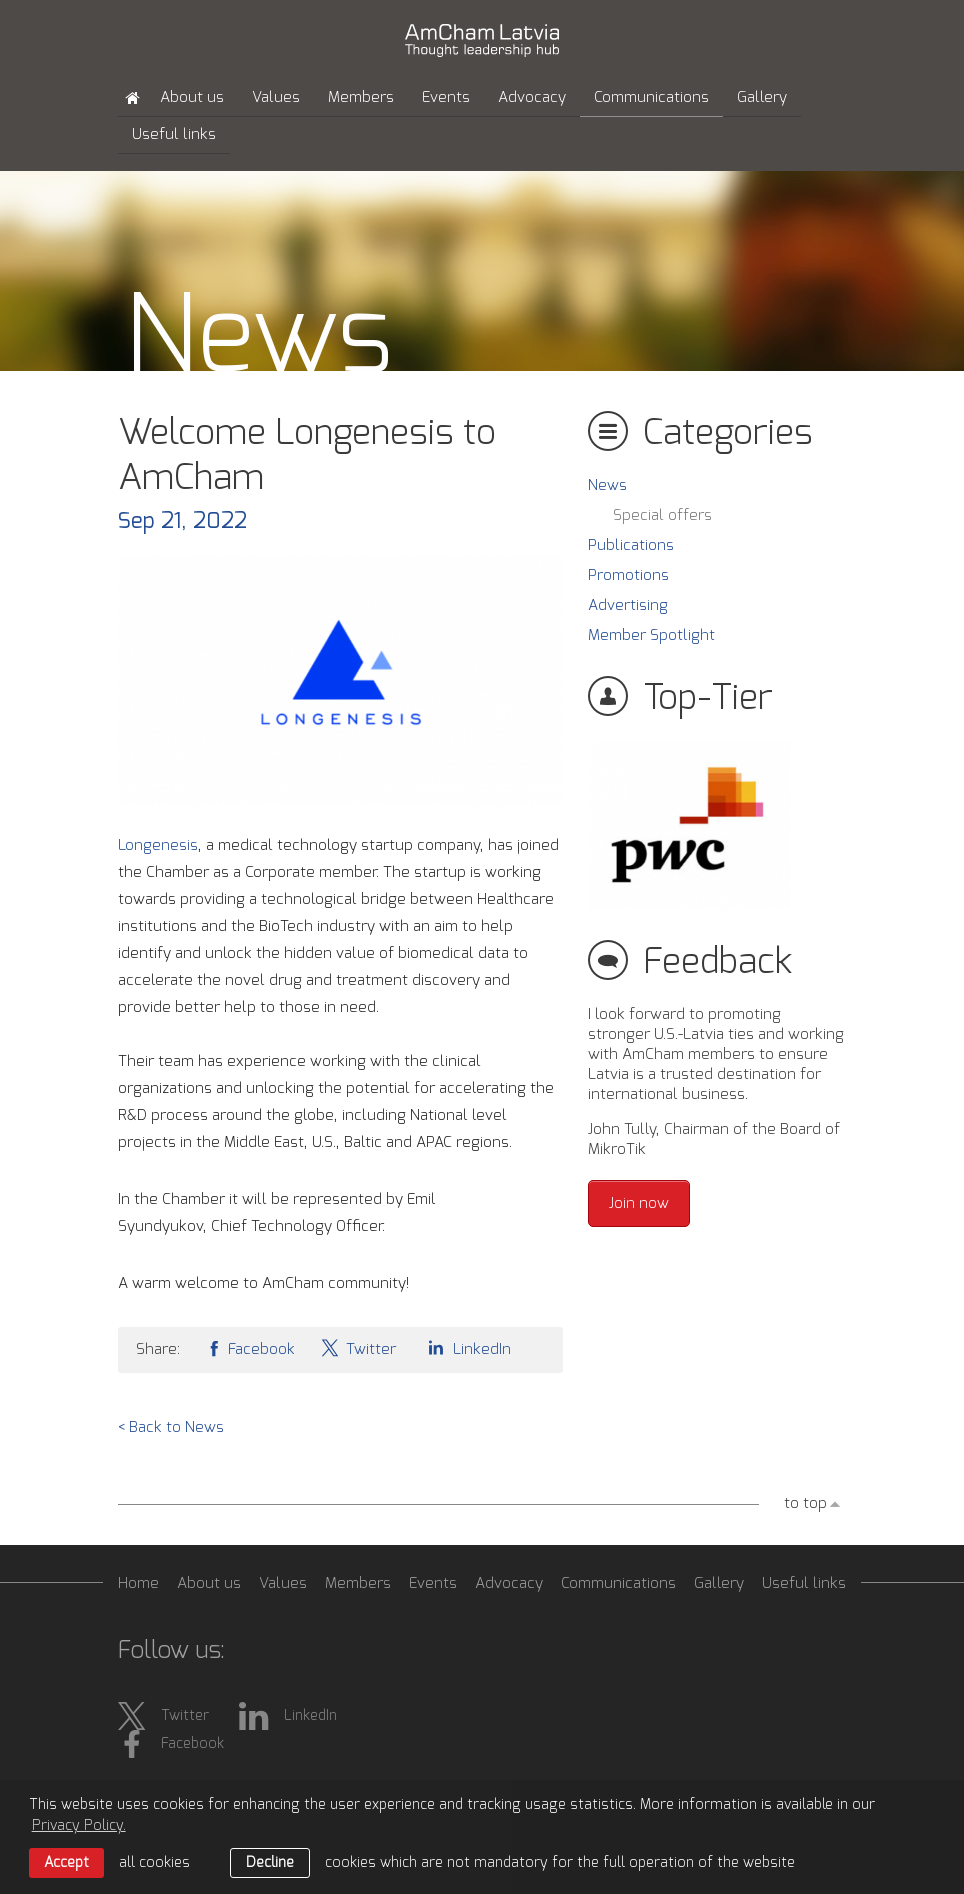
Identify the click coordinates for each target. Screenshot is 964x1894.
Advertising (628, 605)
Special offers (662, 515)
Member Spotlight (651, 635)
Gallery (762, 97)
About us (192, 97)
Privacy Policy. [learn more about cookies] (79, 1826)
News (607, 485)
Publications (631, 545)
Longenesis (158, 845)
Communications (651, 97)
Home (138, 1583)
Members (361, 97)
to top (805, 1503)
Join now (639, 1203)
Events (446, 97)
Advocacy (532, 97)
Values (276, 97)
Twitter (358, 1347)
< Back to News (171, 1427)
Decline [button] (270, 1863)
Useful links (174, 134)
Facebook (250, 1347)
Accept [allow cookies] (66, 1863)
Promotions (628, 575)
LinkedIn (466, 1347)
